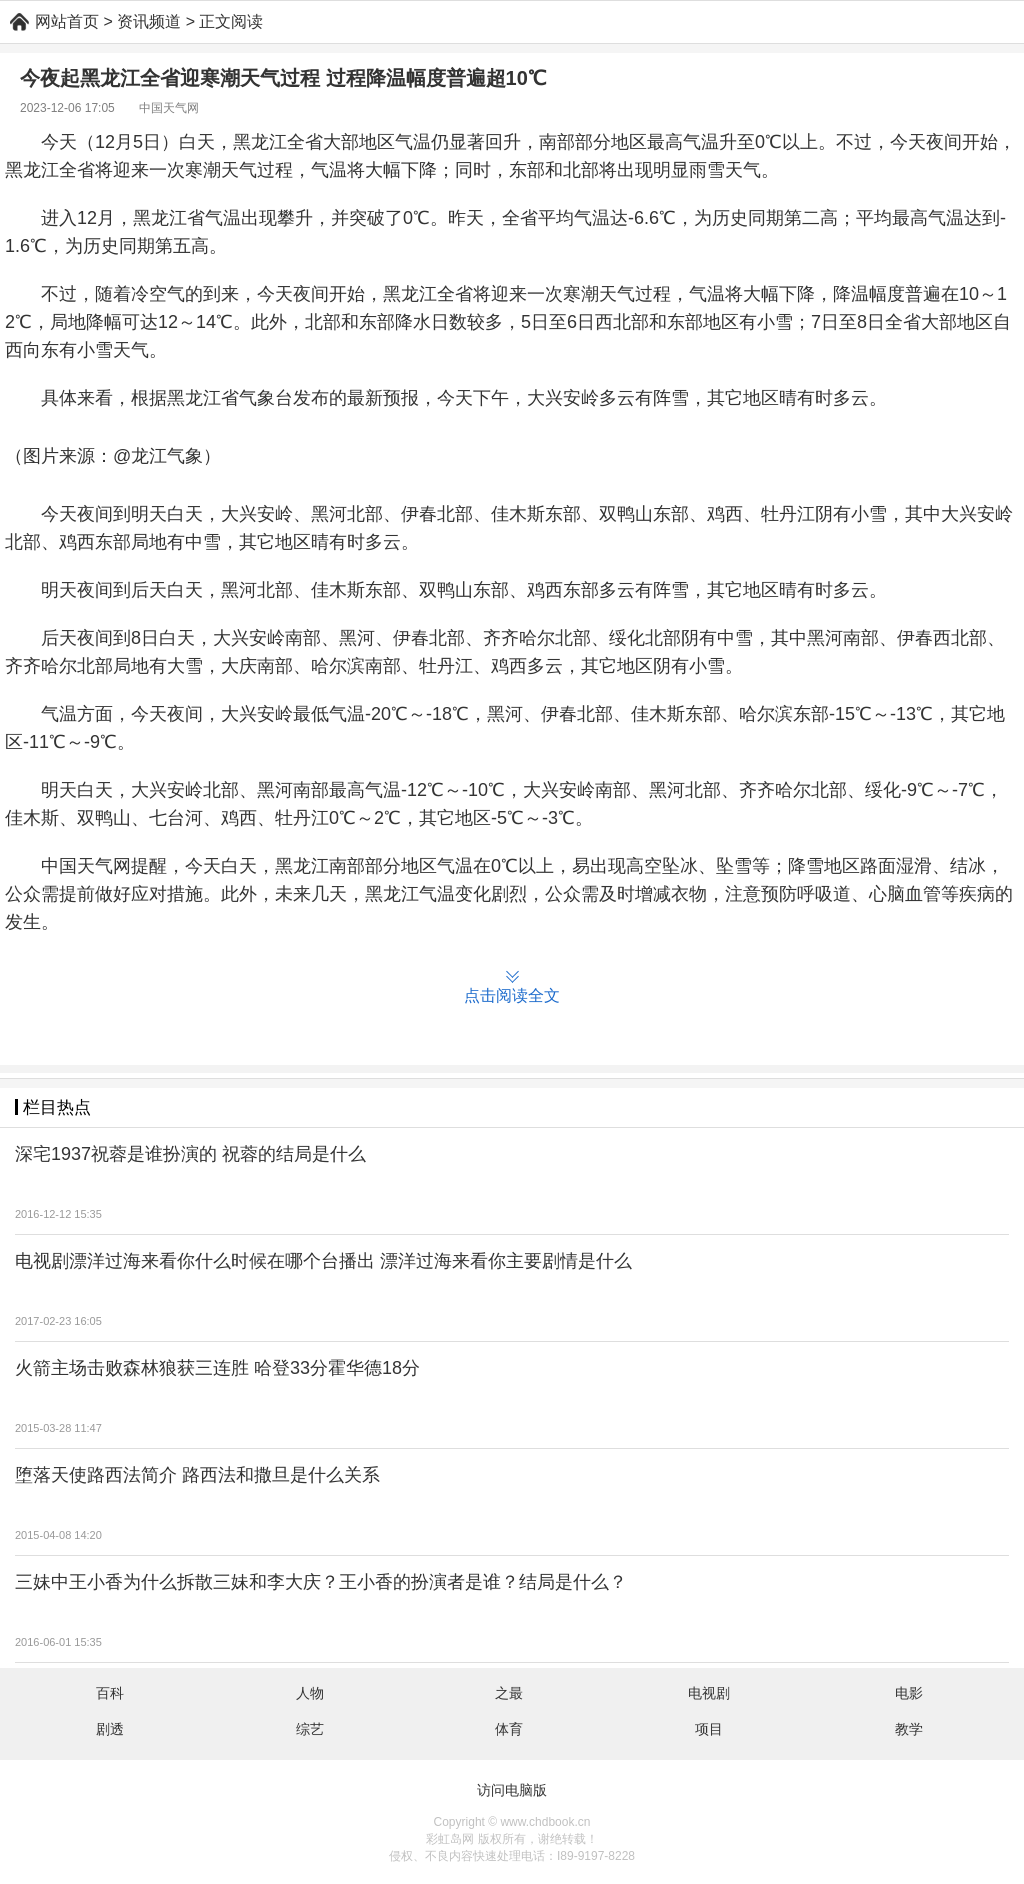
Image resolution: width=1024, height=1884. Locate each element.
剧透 (110, 1729)
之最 (509, 1693)
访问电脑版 (512, 1790)
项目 (709, 1729)
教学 (909, 1729)
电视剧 (709, 1693)
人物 (310, 1693)
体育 (509, 1729)
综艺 (310, 1729)
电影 (909, 1693)
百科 (110, 1693)
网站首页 (67, 21)
